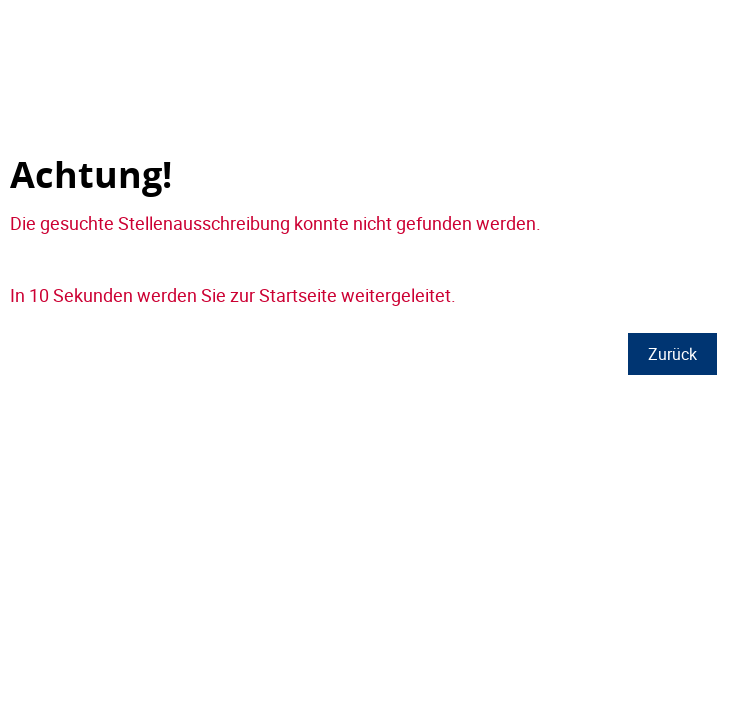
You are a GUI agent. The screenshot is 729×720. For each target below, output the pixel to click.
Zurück (672, 354)
